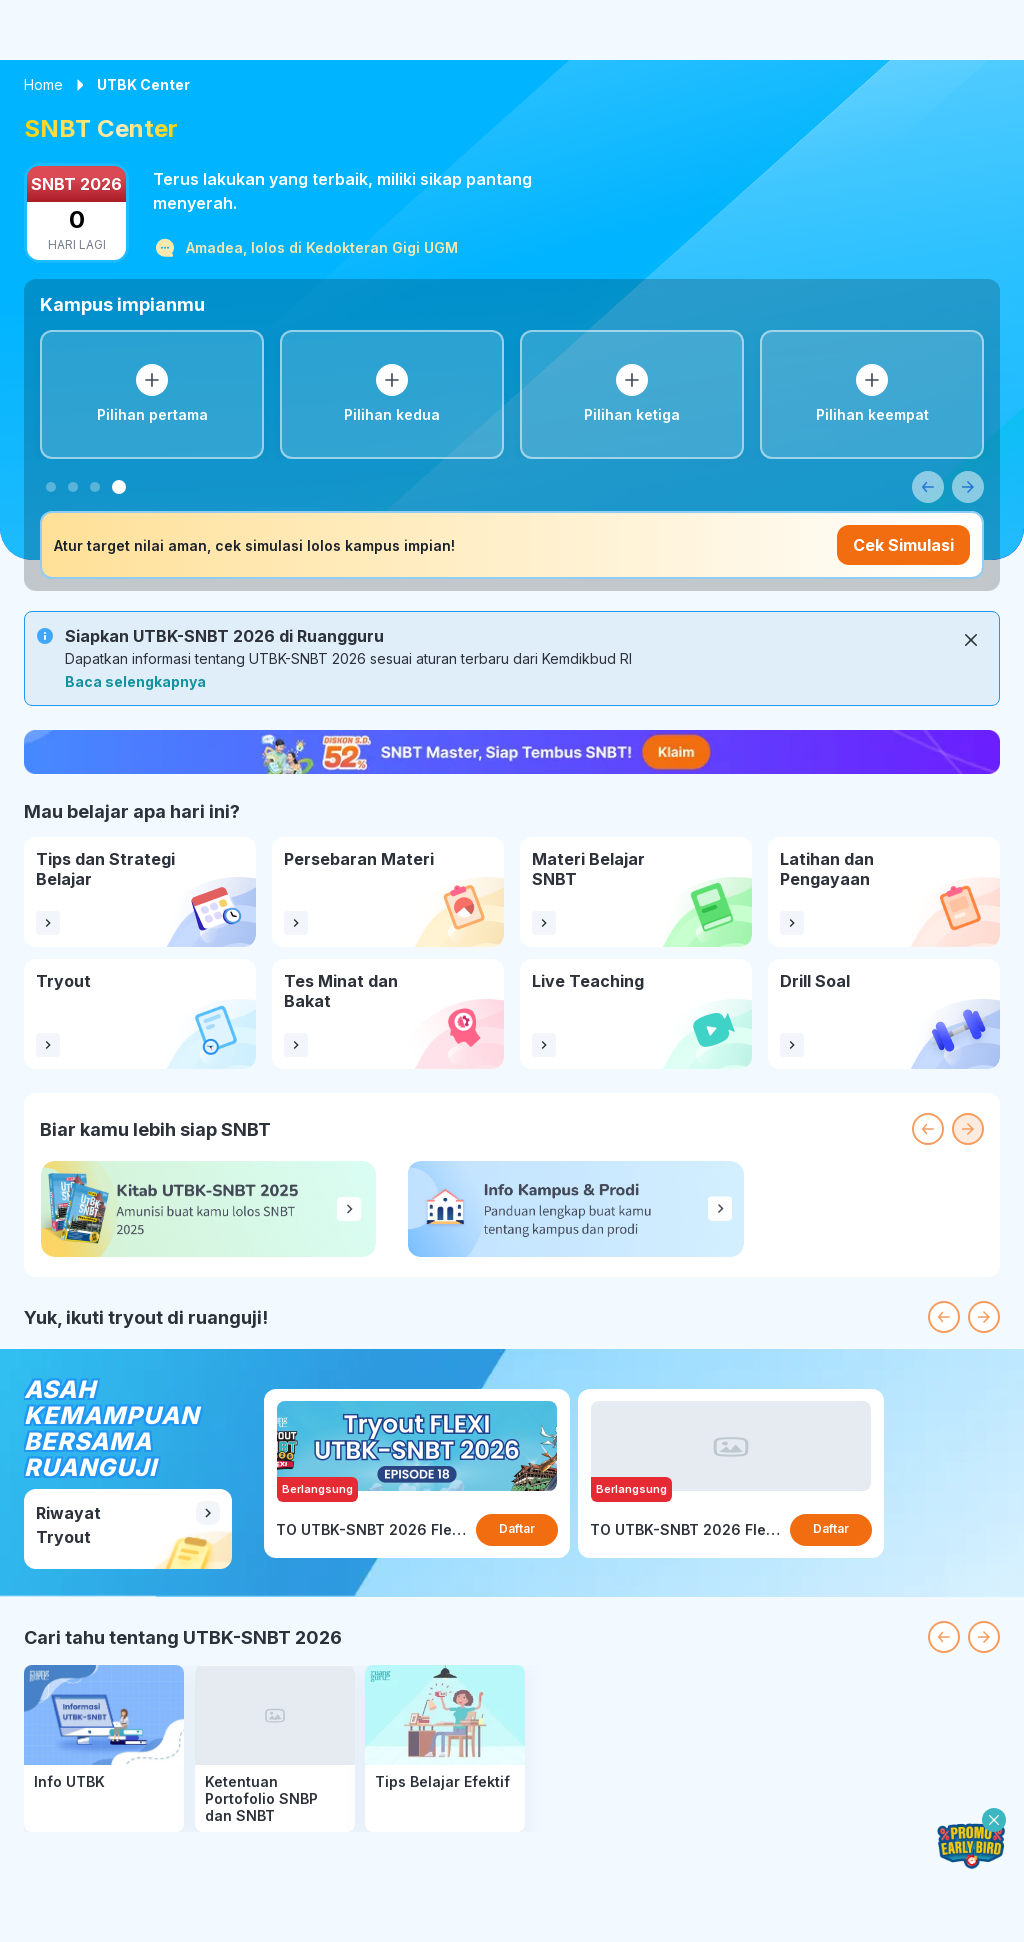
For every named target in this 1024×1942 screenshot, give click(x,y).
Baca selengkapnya (135, 681)
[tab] (51, 487)
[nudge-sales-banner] (512, 752)
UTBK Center (143, 84)
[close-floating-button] (994, 1820)
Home (43, 84)
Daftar (517, 1528)
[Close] (971, 640)
